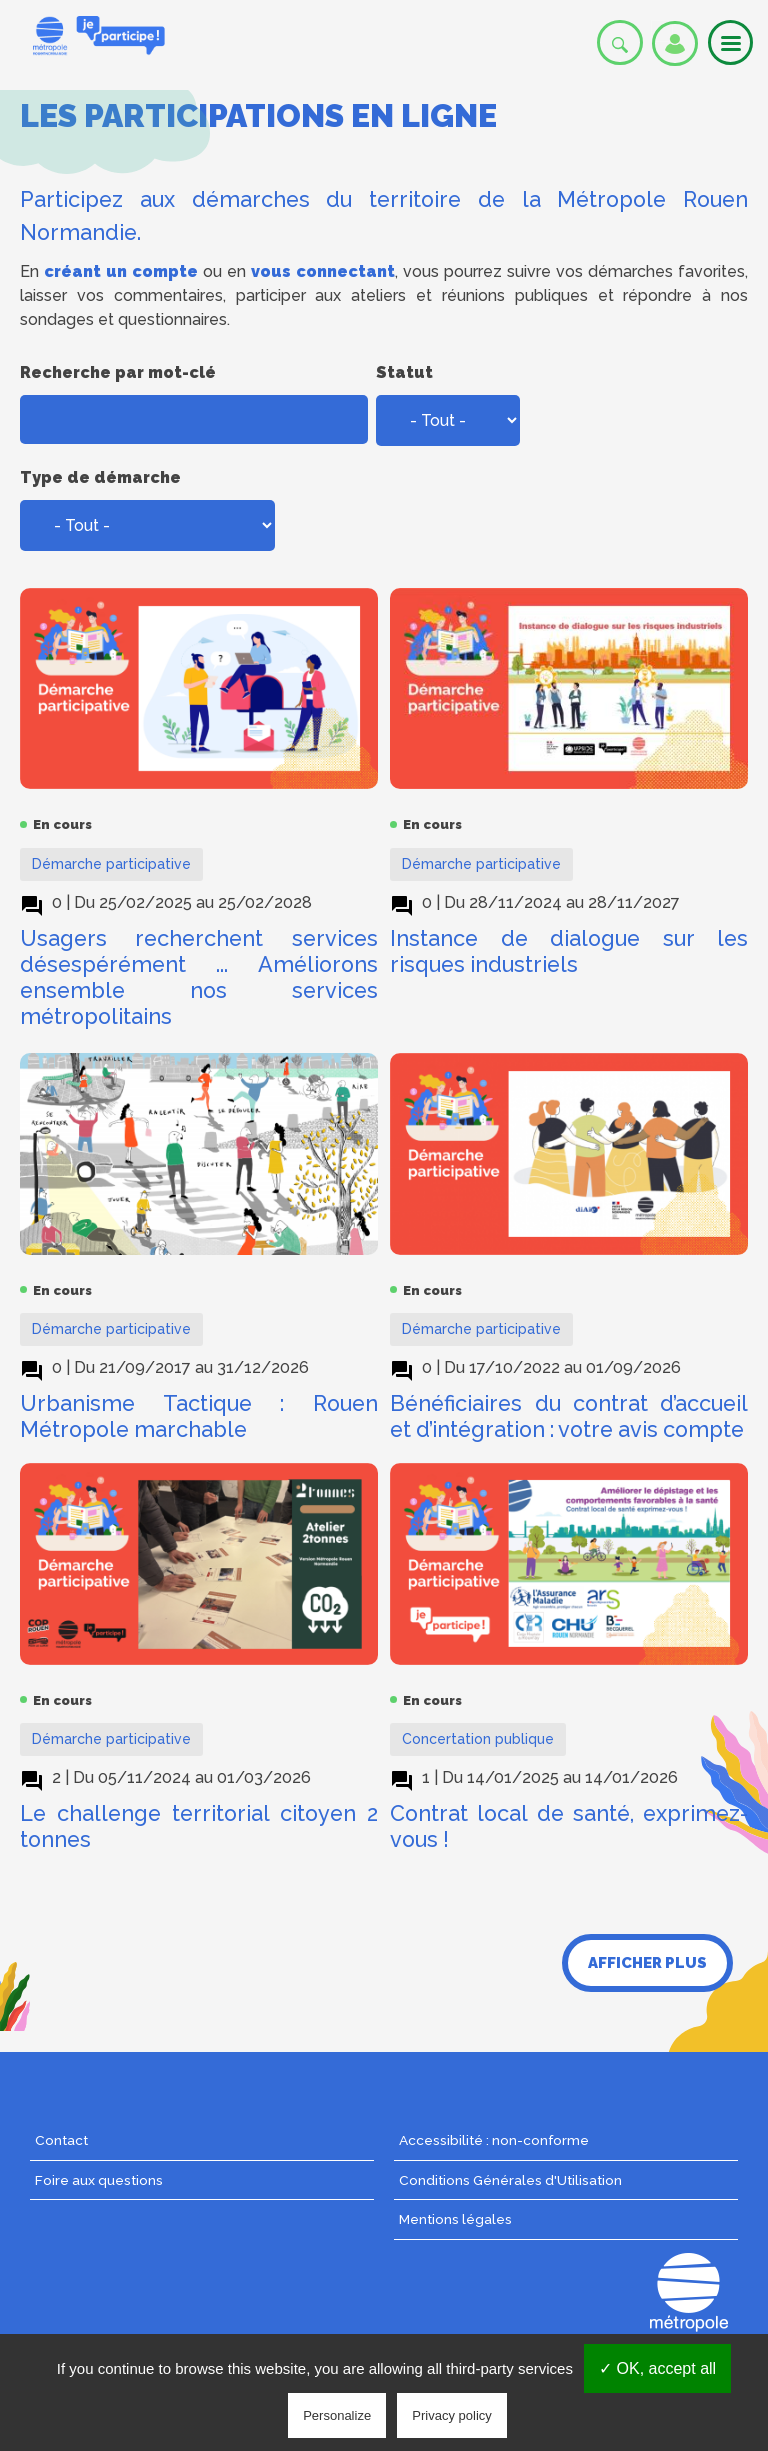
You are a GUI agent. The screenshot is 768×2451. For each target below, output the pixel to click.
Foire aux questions (99, 2180)
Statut (404, 372)
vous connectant (323, 271)
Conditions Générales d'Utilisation (510, 2180)
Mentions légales (455, 2219)
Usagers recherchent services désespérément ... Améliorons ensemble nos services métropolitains (199, 977)
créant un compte (121, 271)
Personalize (337, 2415)
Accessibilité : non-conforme (494, 2140)
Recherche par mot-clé (118, 372)
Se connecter (675, 43)
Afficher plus (647, 1963)
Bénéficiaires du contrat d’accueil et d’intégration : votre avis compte (569, 1416)
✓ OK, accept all (657, 2368)
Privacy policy (451, 2415)
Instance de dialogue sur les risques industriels (569, 951)
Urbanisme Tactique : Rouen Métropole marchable (199, 1416)
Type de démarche (100, 477)
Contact (61, 2140)
